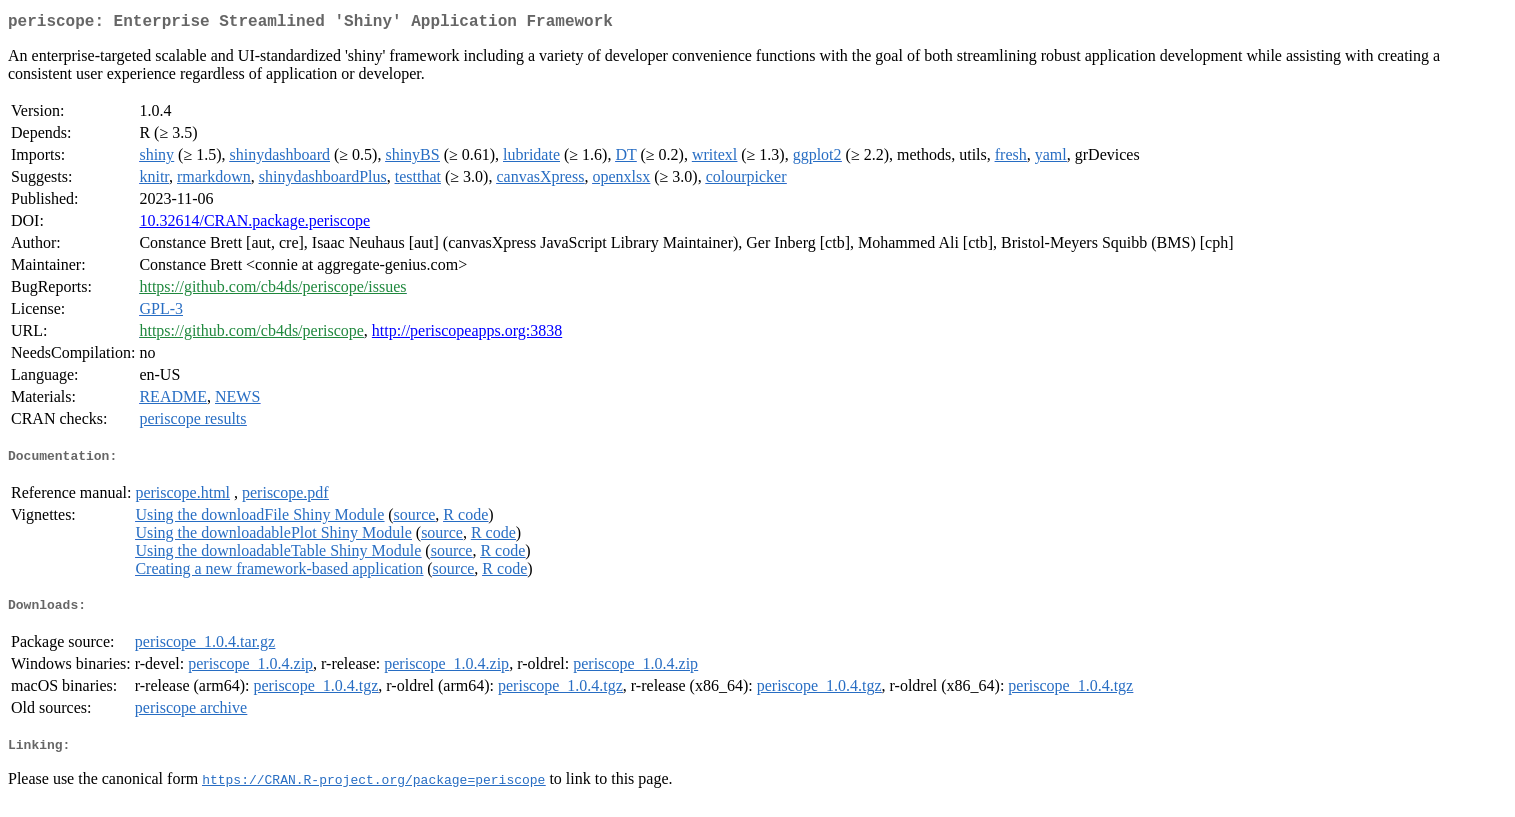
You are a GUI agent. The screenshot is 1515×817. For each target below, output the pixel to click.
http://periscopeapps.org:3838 (467, 334)
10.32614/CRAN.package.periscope (254, 224)
